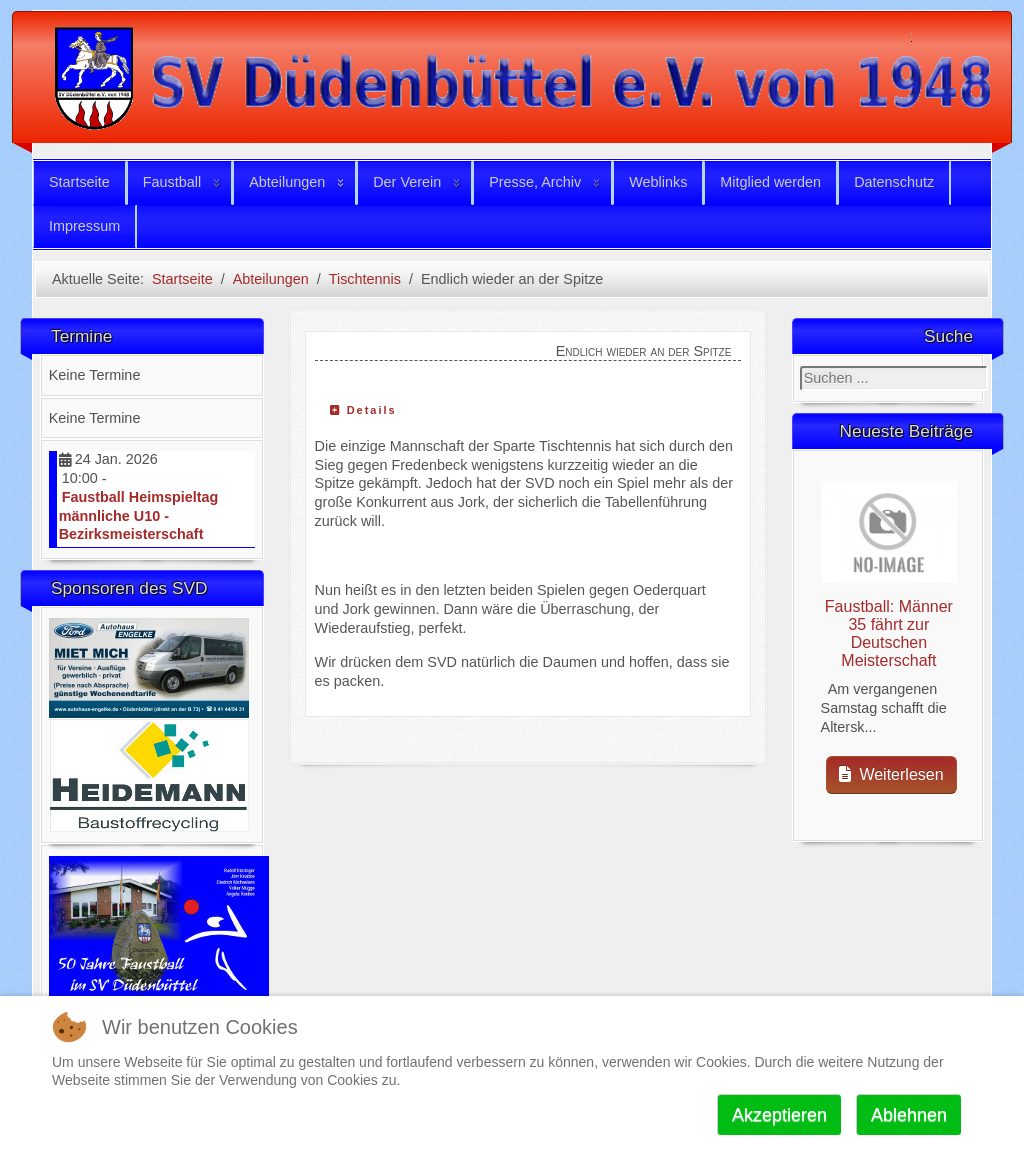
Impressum (84, 226)
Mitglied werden (770, 182)
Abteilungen (287, 182)
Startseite (79, 182)
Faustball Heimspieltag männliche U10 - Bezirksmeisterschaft (139, 515)
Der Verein (407, 182)
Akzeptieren (779, 1115)
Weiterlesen (891, 774)
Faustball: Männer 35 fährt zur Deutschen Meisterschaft (889, 633)
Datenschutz (894, 182)
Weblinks (658, 182)
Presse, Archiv (535, 182)
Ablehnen (909, 1115)
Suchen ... (800, 366)
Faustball (172, 182)
